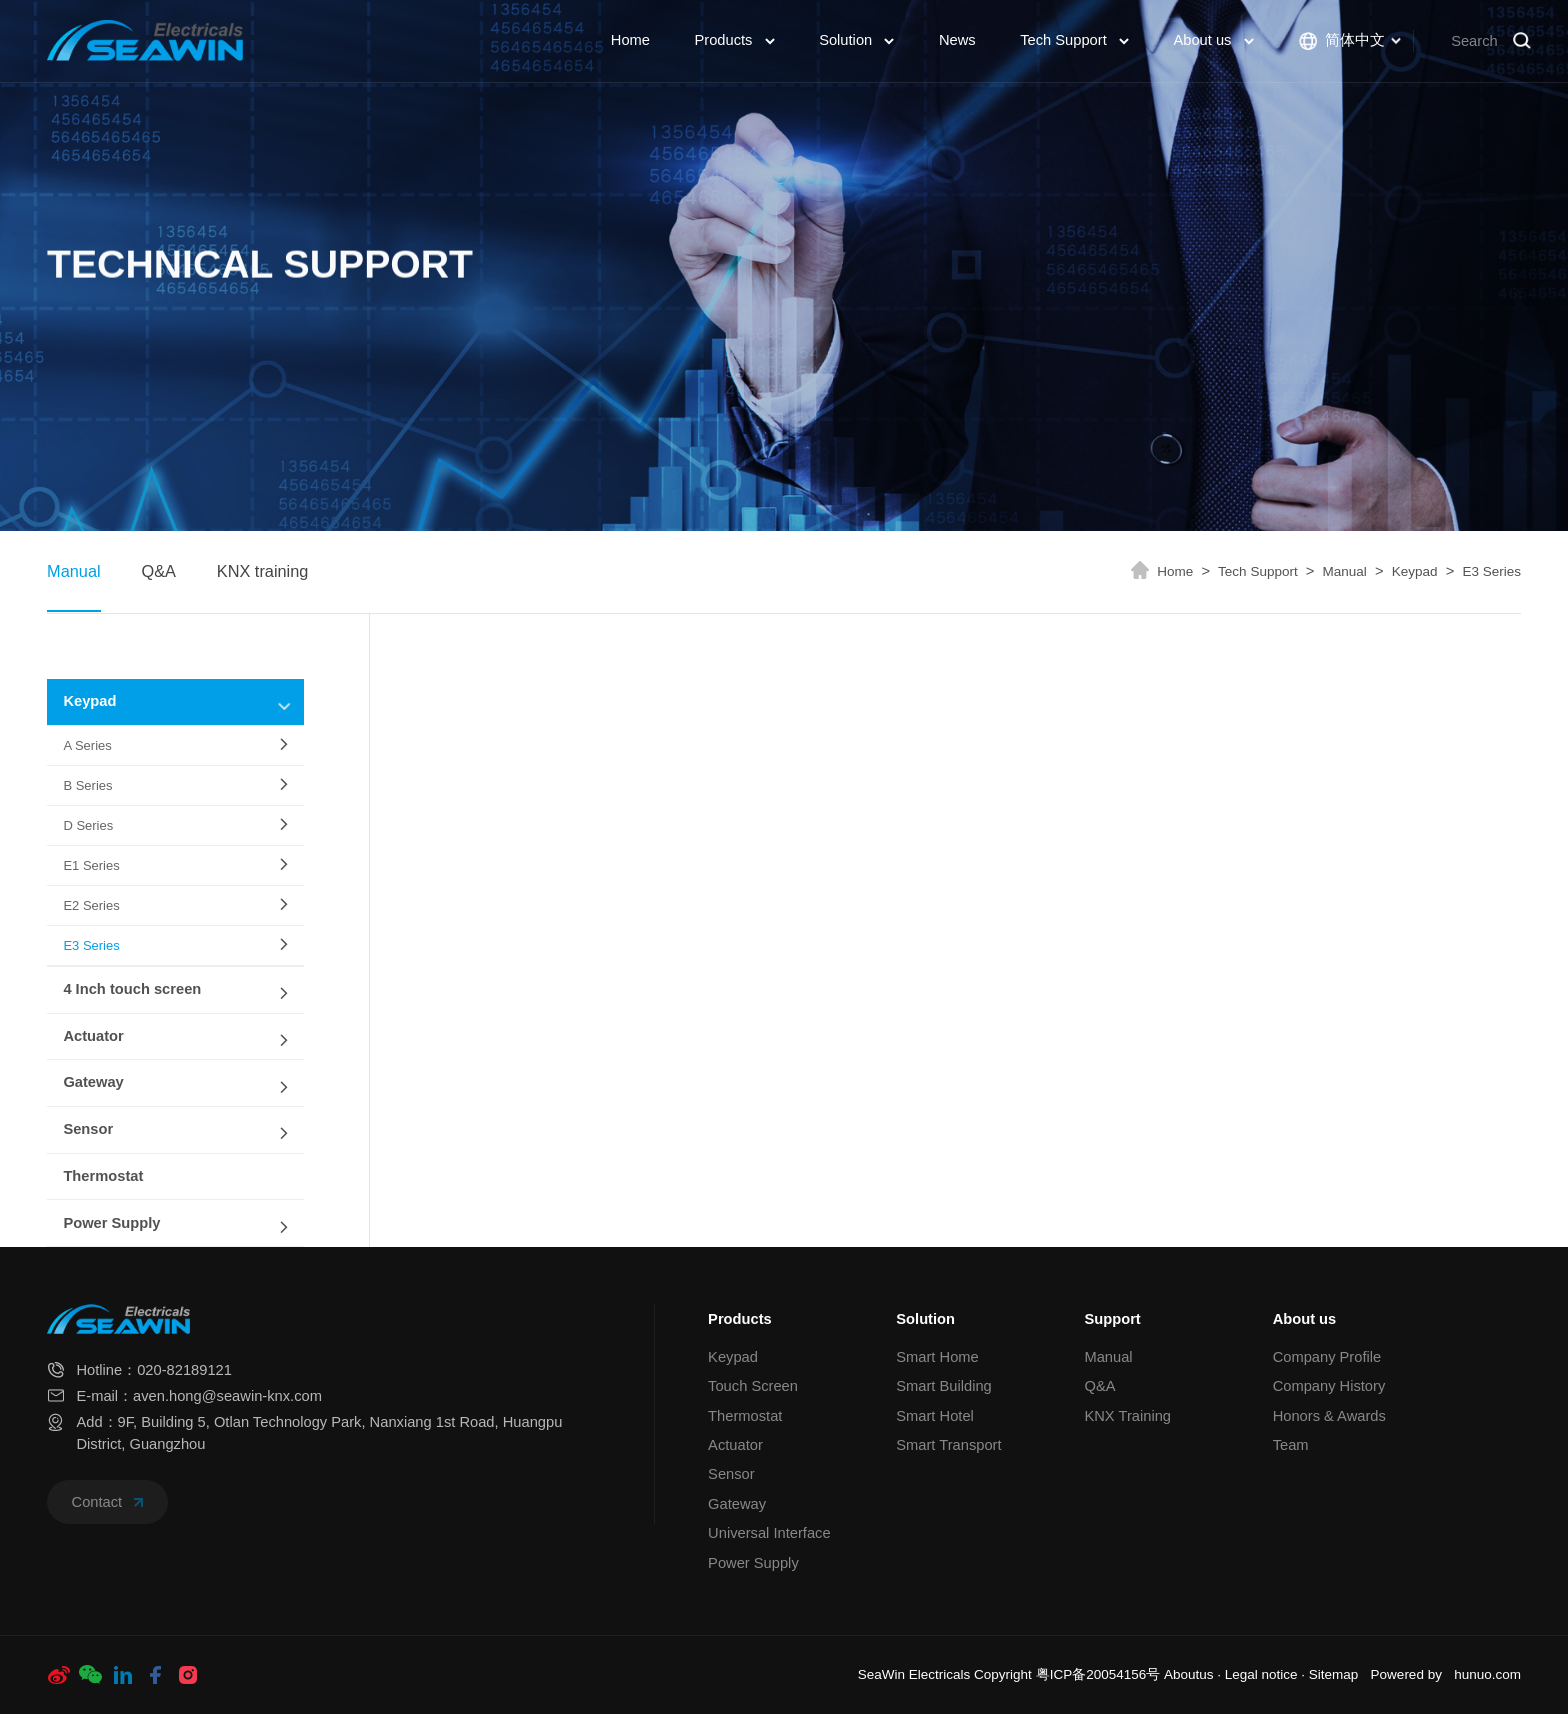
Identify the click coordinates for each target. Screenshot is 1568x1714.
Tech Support (1074, 40)
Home (630, 40)
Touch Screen (753, 1386)
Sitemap (1334, 1674)
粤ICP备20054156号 (1098, 1674)
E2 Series (91, 905)
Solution (856, 40)
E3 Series (1491, 571)
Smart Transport (948, 1445)
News (957, 40)
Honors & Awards (1329, 1416)
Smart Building (944, 1386)
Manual (74, 571)
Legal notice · (1267, 1674)
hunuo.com (1487, 1674)
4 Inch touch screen (132, 989)
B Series (87, 785)
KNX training (263, 571)
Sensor (88, 1129)
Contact (108, 1502)
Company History (1329, 1386)
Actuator (93, 1036)
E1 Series (91, 865)
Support (1112, 1319)
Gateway (93, 1082)
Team (1291, 1445)
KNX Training (1127, 1416)
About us (1213, 40)
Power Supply (111, 1223)
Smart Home (937, 1357)
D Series (88, 825)
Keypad (1423, 571)
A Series (87, 745)
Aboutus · (1194, 1674)
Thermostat (103, 1176)
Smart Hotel (935, 1416)
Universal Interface (769, 1533)
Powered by (1406, 1674)
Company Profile (1327, 1357)
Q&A (158, 571)
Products (734, 40)
